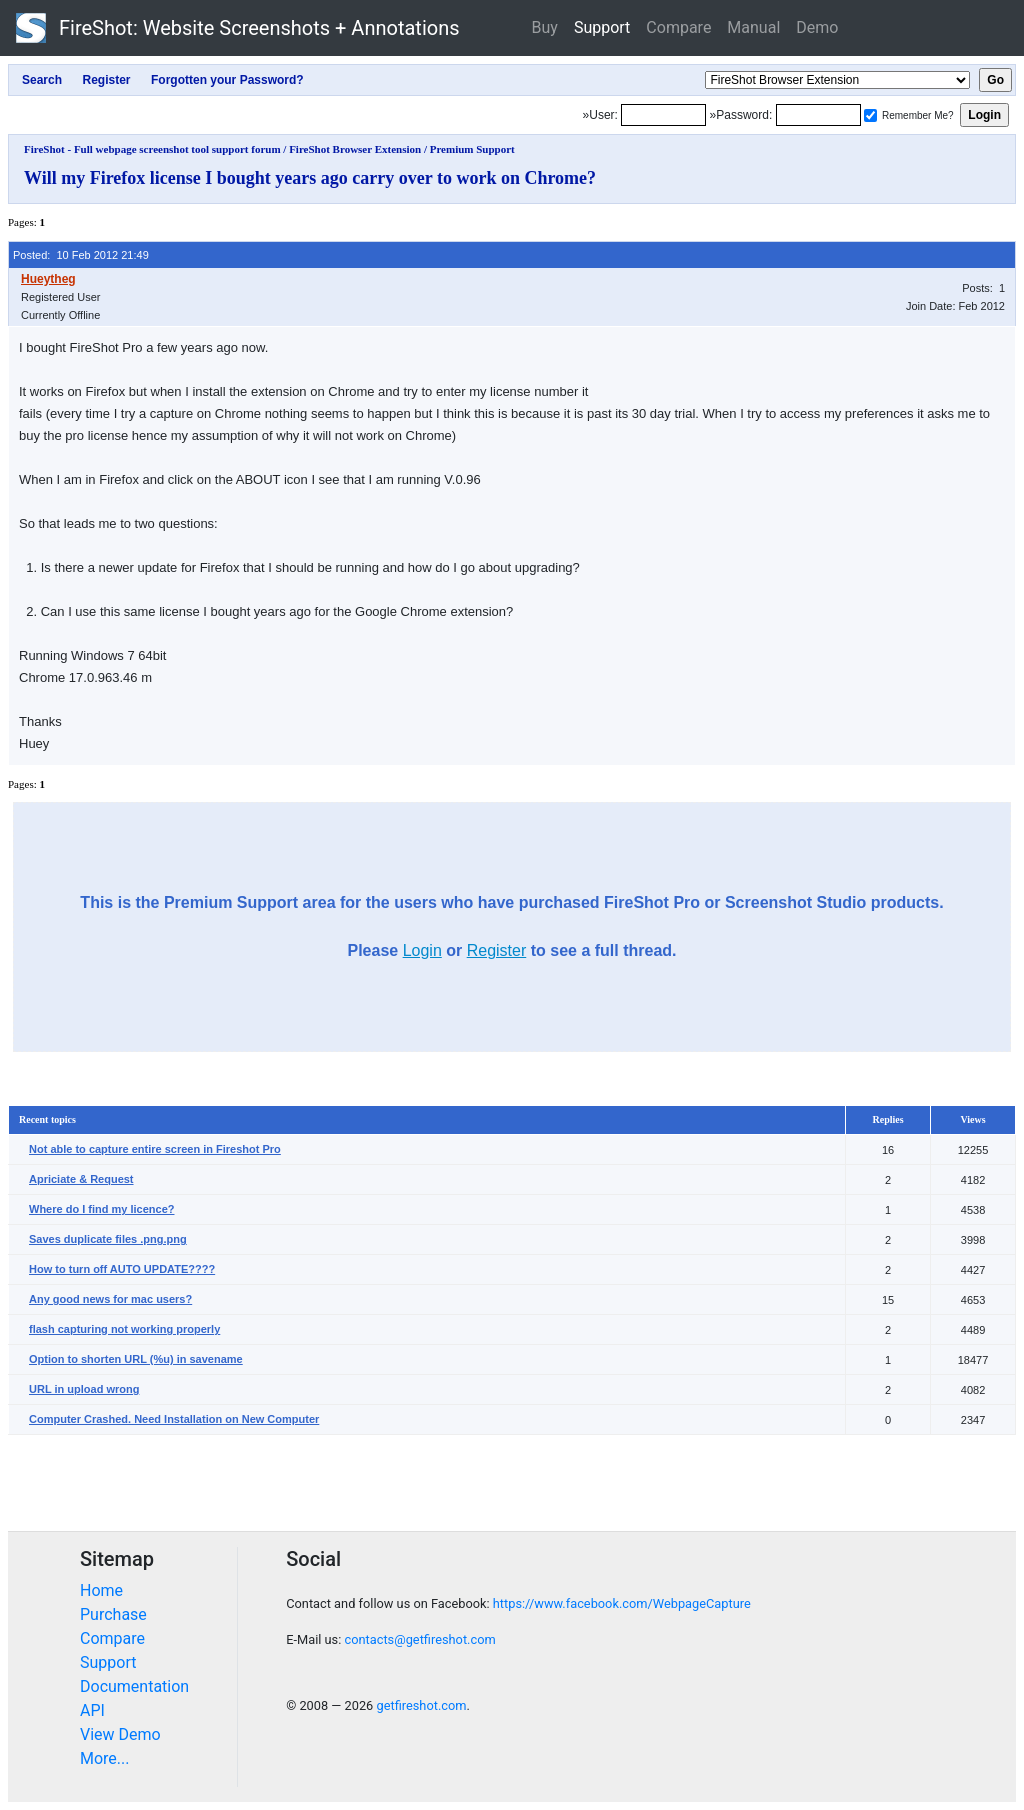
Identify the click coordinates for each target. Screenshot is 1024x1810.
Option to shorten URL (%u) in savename (136, 1359)
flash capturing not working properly (124, 1329)
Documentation (134, 1686)
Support (602, 27)
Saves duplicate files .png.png (108, 1239)
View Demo (120, 1734)
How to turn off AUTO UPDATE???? (122, 1269)
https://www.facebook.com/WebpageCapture (622, 1603)
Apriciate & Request (81, 1179)
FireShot (238, 28)
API (92, 1710)
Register (497, 950)
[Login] (663, 115)
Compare (678, 27)
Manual (753, 27)
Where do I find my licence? (101, 1209)
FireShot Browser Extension (355, 149)
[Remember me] (870, 115)
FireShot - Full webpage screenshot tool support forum (152, 149)
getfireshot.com (421, 1705)
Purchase (113, 1614)
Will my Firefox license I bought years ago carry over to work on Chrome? (310, 178)
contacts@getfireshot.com (419, 1639)
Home (101, 1590)
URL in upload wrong (84, 1389)
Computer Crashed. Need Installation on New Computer (174, 1419)
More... (105, 1758)
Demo (817, 27)
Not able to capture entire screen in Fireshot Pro (155, 1149)
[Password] (818, 115)
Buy (545, 27)
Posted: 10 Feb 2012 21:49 (81, 255)
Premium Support (472, 149)
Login (422, 950)
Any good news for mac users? (110, 1299)
